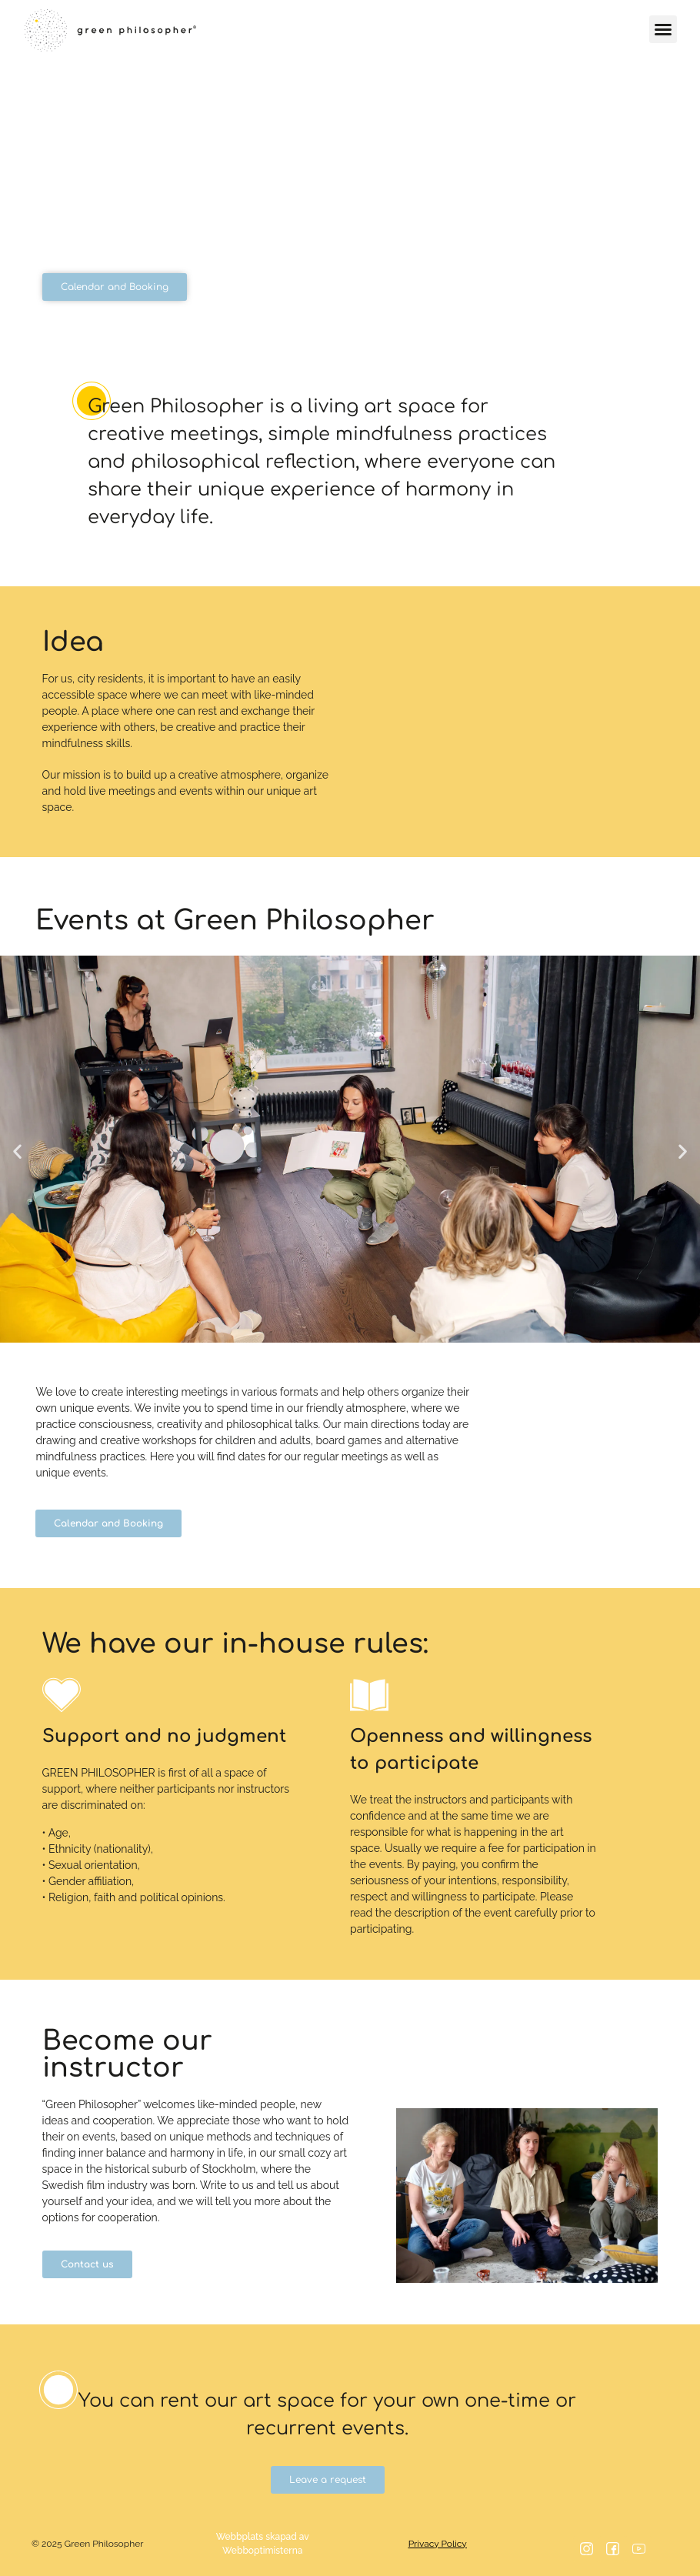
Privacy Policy (437, 2543)
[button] (663, 29)
